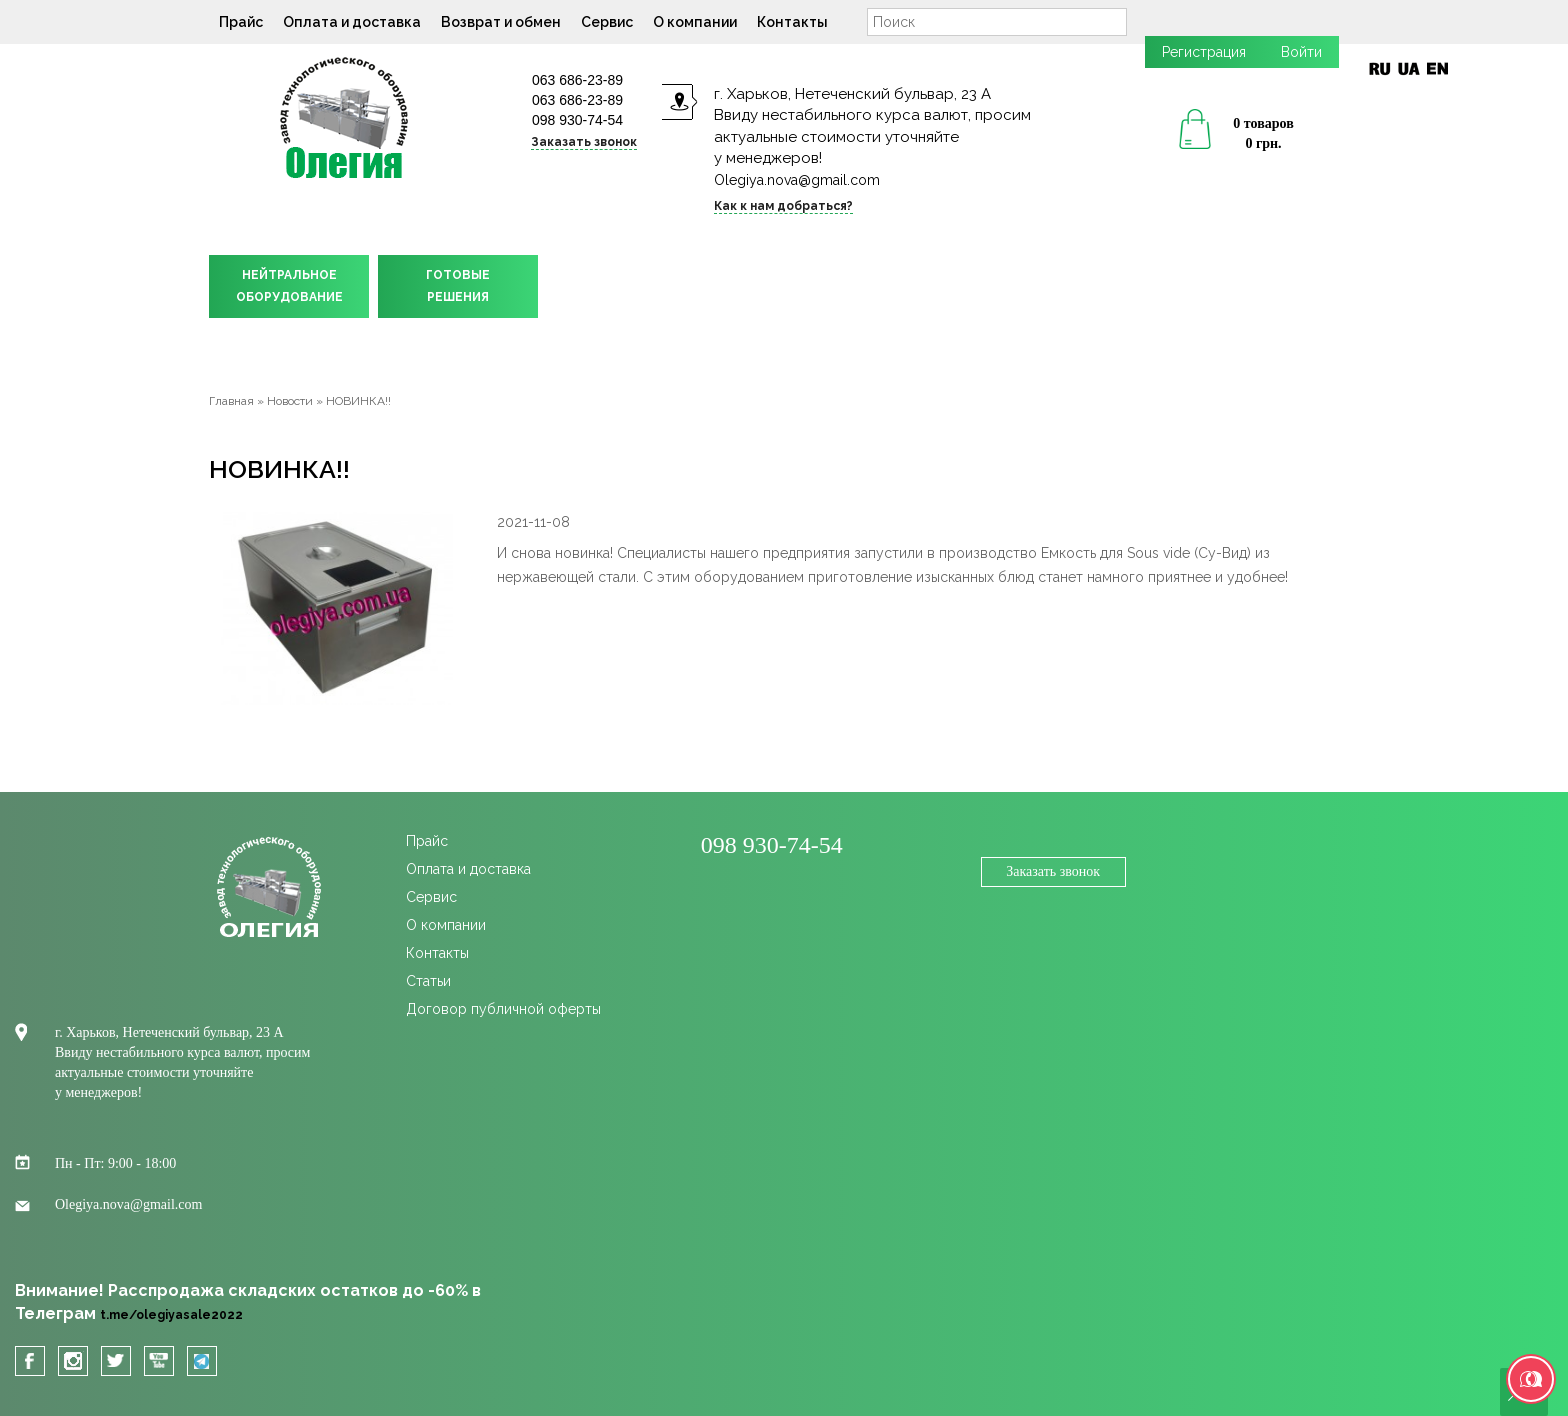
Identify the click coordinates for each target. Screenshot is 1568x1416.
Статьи (428, 981)
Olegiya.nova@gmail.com (797, 180)
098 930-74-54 (577, 120)
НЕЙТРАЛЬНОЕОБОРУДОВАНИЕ (289, 286)
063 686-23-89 (577, 80)
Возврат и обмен (501, 22)
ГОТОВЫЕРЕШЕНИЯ (458, 286)
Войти (1301, 52)
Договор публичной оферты (503, 1009)
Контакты (792, 22)
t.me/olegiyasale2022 (171, 1315)
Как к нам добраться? (783, 206)
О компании (695, 22)
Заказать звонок (584, 142)
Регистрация (1204, 52)
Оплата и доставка (352, 22)
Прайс (241, 22)
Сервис (607, 22)
